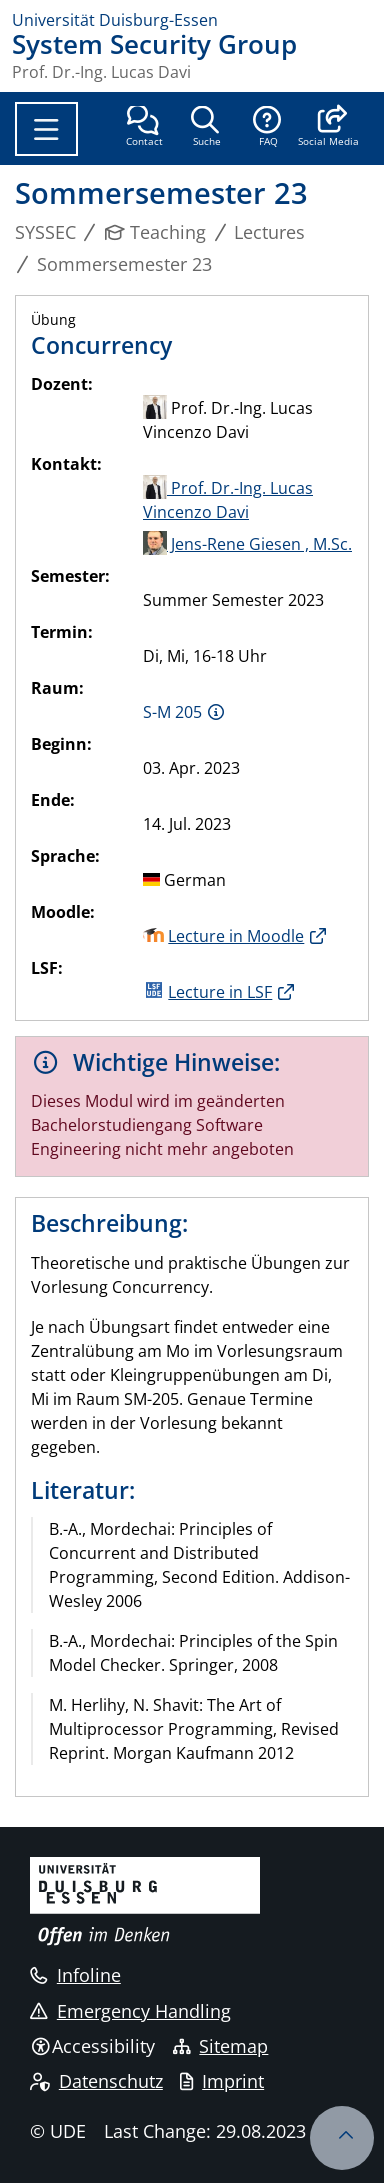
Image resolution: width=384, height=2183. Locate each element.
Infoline (75, 1975)
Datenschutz (96, 2081)
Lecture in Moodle (236, 936)
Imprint (222, 2081)
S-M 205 (172, 712)
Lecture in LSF (220, 992)
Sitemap (221, 2046)
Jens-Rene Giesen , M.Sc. (247, 544)
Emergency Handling (130, 2011)
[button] (328, 128)
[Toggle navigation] (46, 129)
